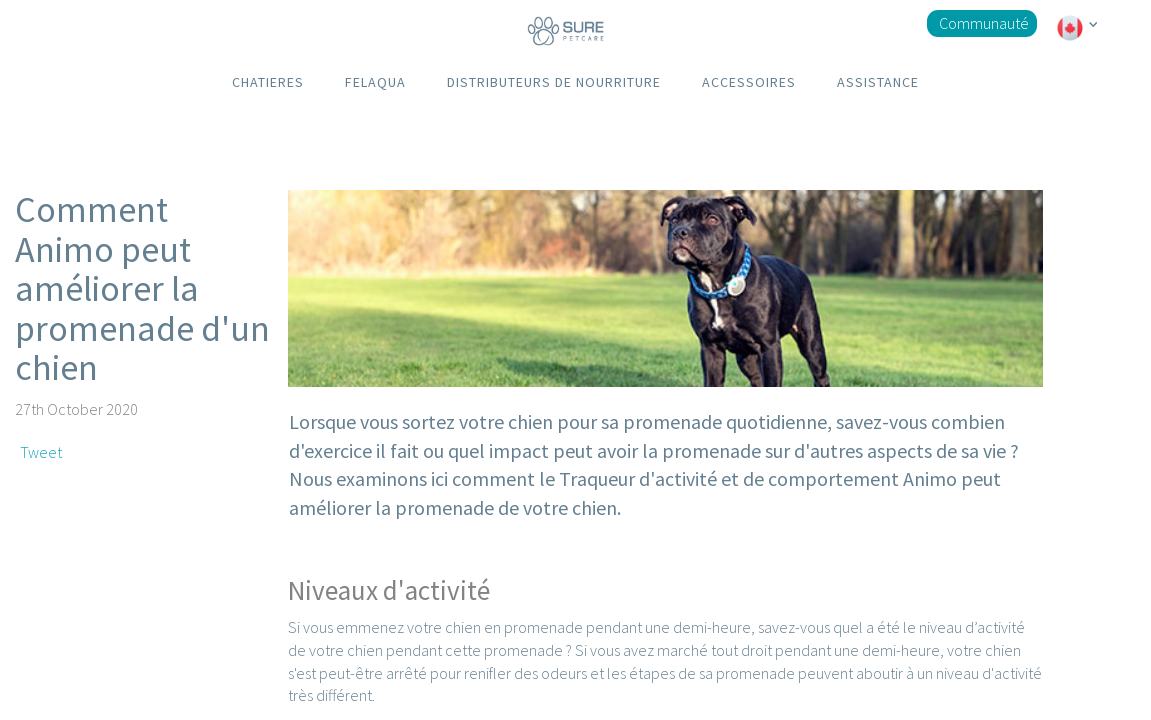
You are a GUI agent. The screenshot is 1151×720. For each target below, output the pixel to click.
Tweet (41, 452)
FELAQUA (375, 82)
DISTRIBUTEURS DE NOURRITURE (554, 82)
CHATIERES (268, 82)
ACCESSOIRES (749, 82)
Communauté (984, 23)
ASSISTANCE (878, 82)
